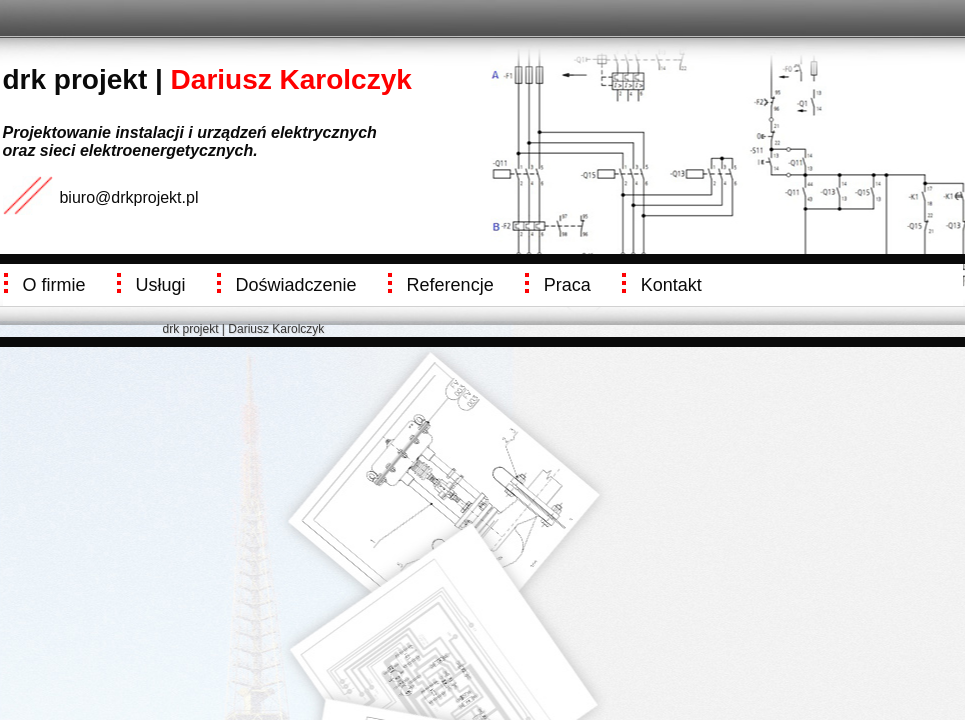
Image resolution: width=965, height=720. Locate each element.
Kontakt (671, 285)
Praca (567, 285)
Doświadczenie (296, 285)
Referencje (450, 285)
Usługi (161, 285)
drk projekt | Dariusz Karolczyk (244, 329)
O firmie (54, 285)
